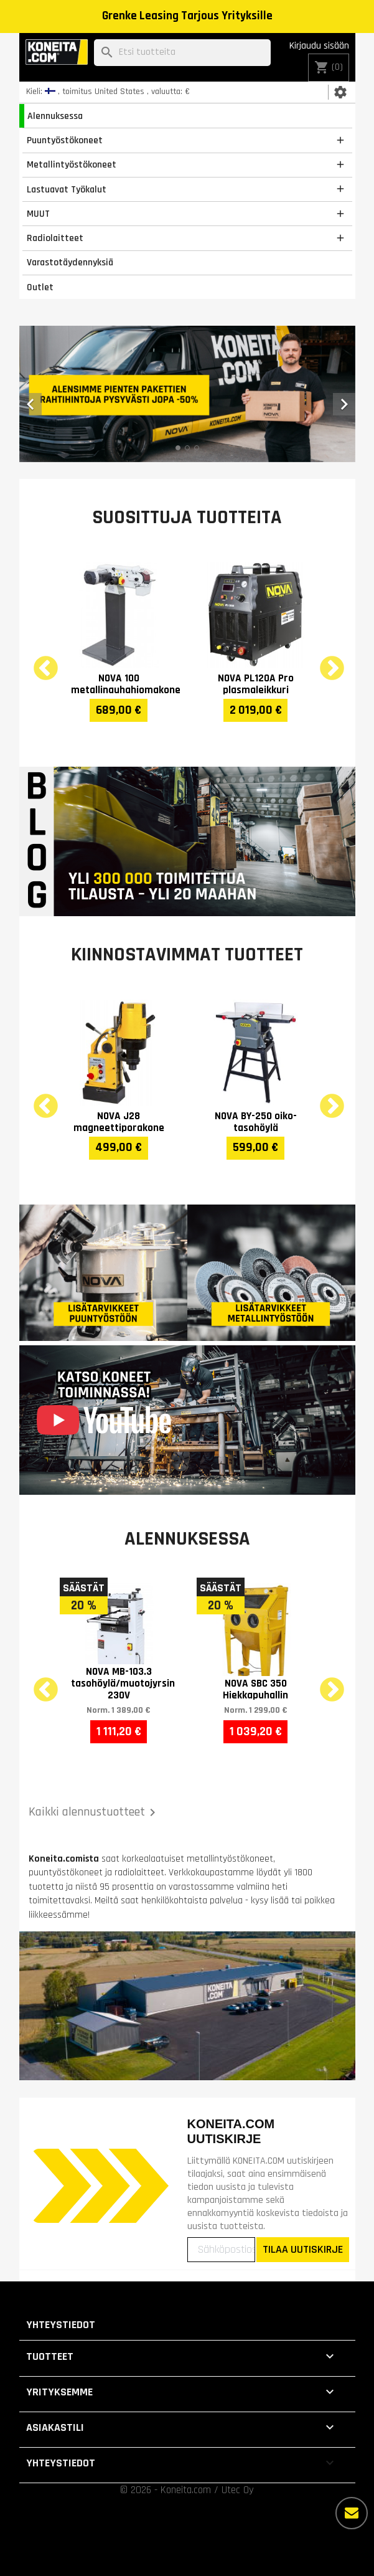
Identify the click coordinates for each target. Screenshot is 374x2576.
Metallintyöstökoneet (71, 164)
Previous (38, 661)
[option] (187, 394)
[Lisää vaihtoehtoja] (351, 2513)
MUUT (38, 213)
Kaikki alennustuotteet (94, 1812)
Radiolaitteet (55, 238)
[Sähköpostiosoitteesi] (221, 2249)
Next (324, 661)
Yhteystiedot (60, 2325)
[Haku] (182, 52)
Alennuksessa (55, 116)
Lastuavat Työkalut (66, 189)
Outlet (40, 287)
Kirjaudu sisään (319, 45)
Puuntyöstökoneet (65, 140)
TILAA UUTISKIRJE (303, 2249)
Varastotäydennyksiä (70, 262)
